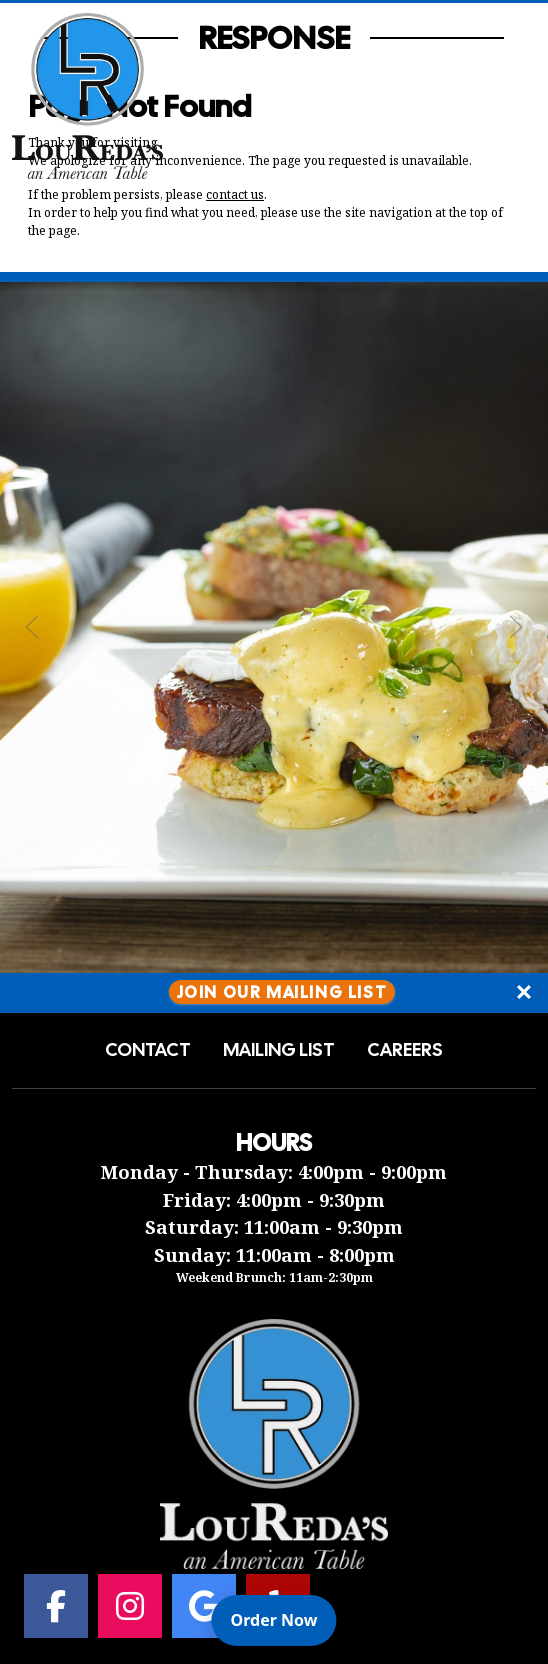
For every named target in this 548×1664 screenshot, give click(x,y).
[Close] (524, 993)
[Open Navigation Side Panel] (501, 96)
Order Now (284, 1619)
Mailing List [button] (279, 1050)
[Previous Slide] (32, 627)
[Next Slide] (516, 627)
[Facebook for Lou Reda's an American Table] (56, 1606)
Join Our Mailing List (282, 992)
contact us (235, 194)
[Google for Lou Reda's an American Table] (204, 1606)
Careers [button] (405, 1050)
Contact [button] (148, 1050)
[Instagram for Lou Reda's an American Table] (130, 1606)
